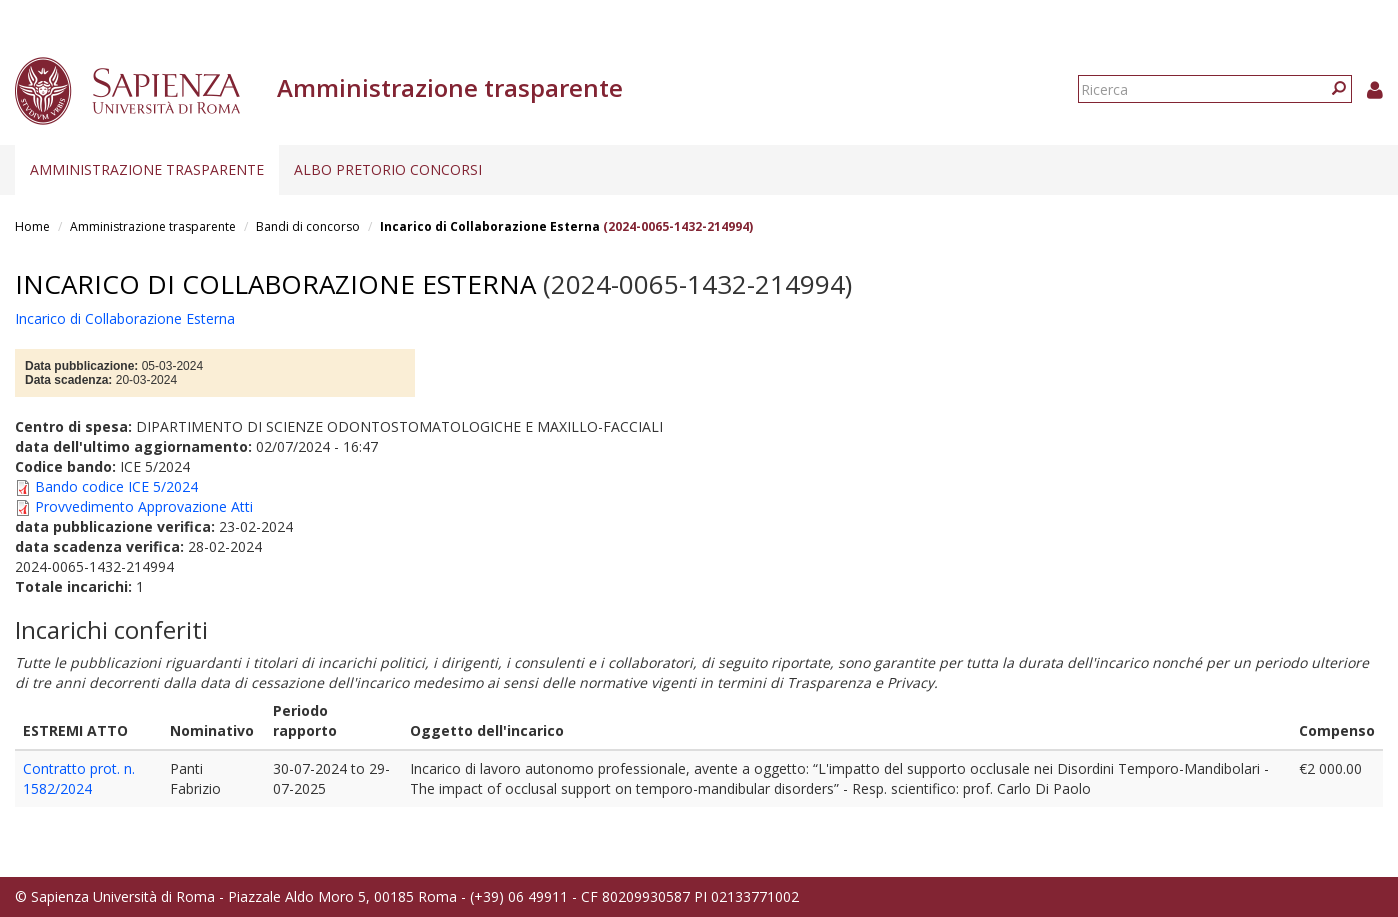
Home (32, 226)
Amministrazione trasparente (147, 169)
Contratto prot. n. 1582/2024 (79, 778)
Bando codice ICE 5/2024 (116, 486)
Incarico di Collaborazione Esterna (490, 226)
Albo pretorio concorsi (388, 169)
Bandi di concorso (308, 226)
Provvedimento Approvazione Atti (144, 506)
